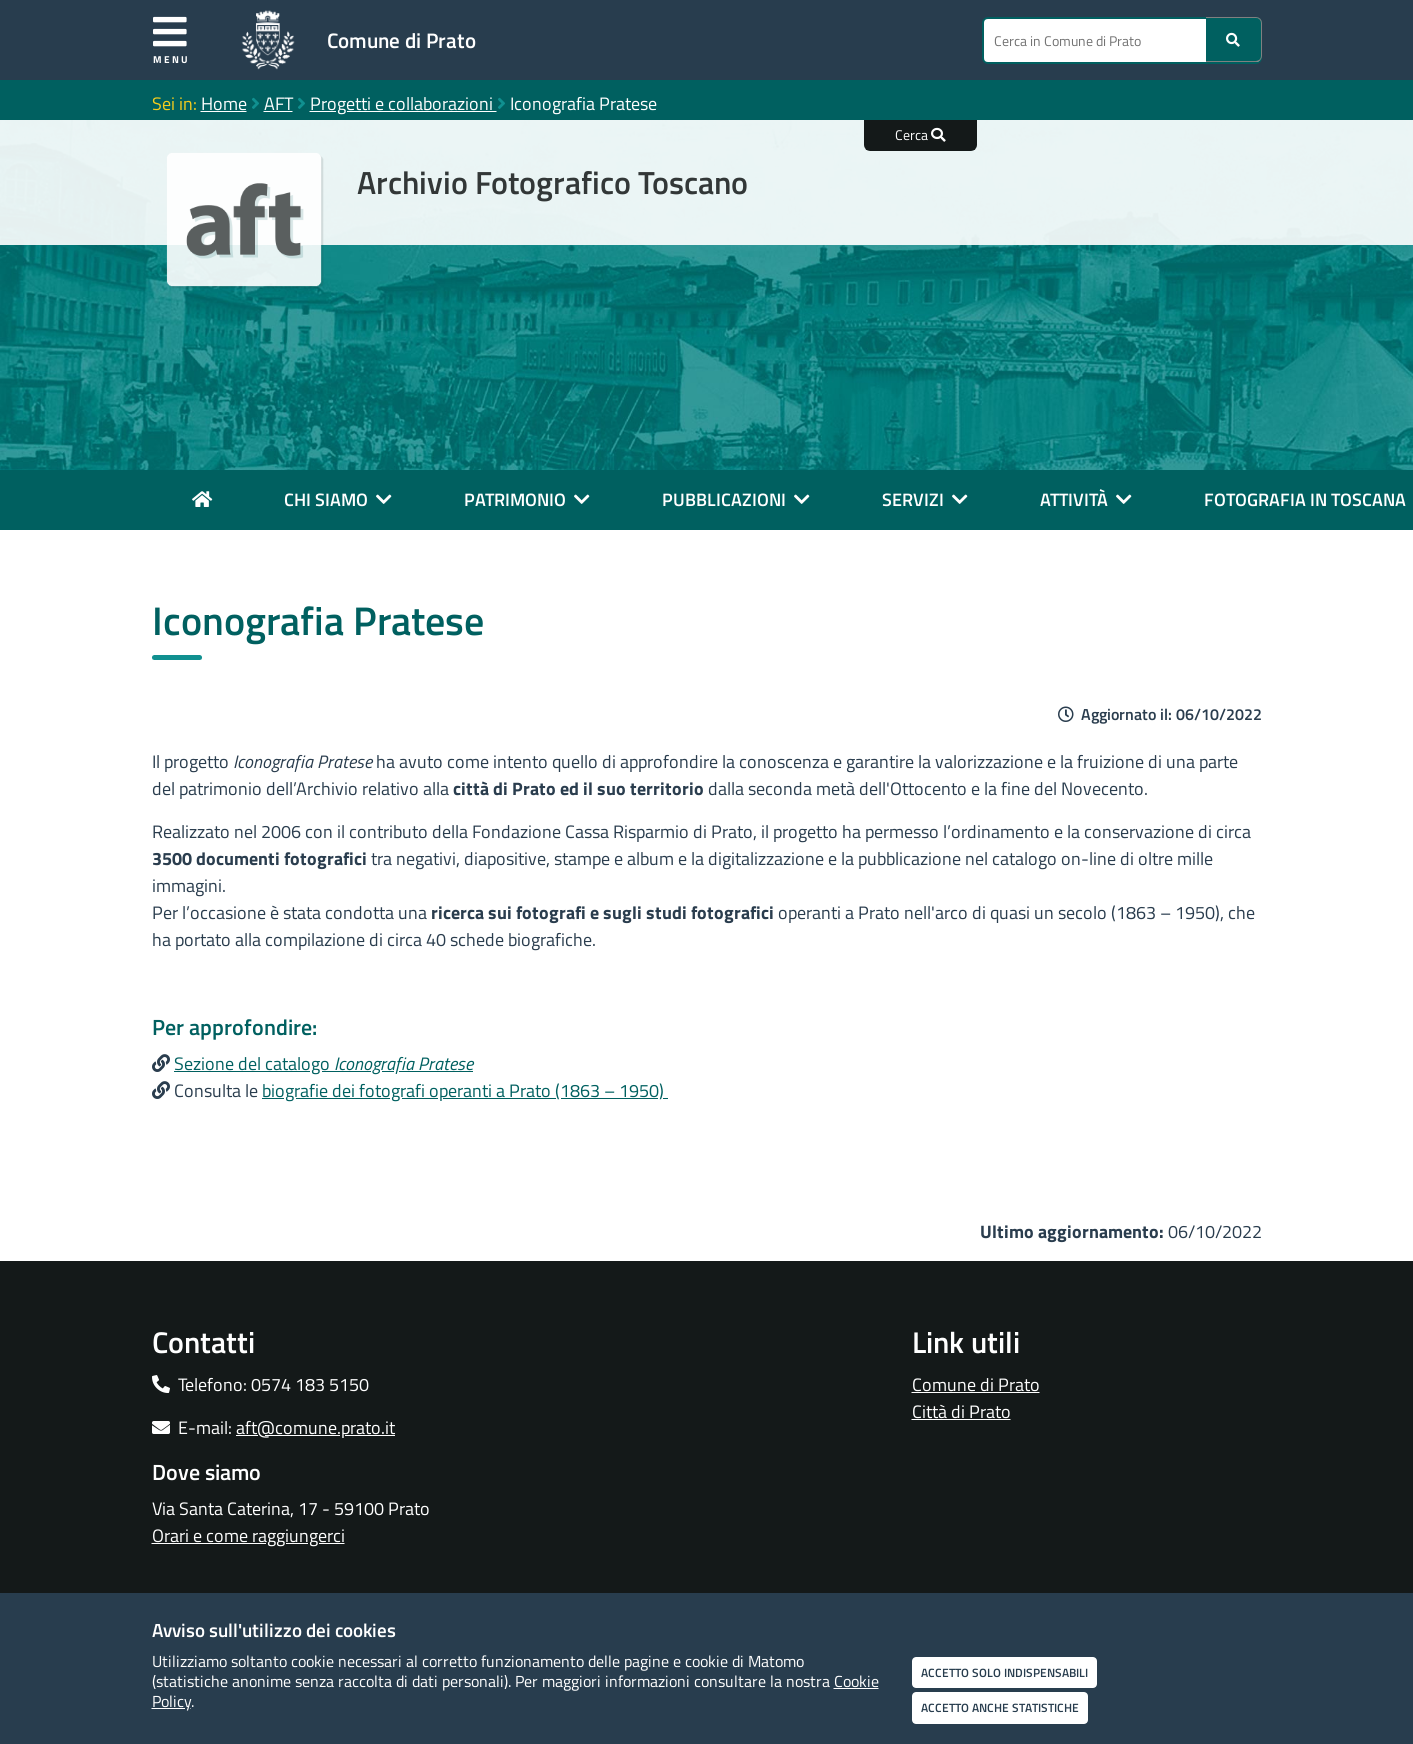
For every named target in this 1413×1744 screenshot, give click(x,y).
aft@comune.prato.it (315, 1427)
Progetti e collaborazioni (403, 103)
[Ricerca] (1234, 39)
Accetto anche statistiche (1000, 1707)
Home (224, 103)
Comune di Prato (401, 40)
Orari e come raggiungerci (248, 1535)
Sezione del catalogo (323, 1063)
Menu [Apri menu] (171, 39)
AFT (278, 103)
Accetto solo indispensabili (1004, 1672)
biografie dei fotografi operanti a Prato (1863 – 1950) (465, 1090)
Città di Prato (961, 1411)
